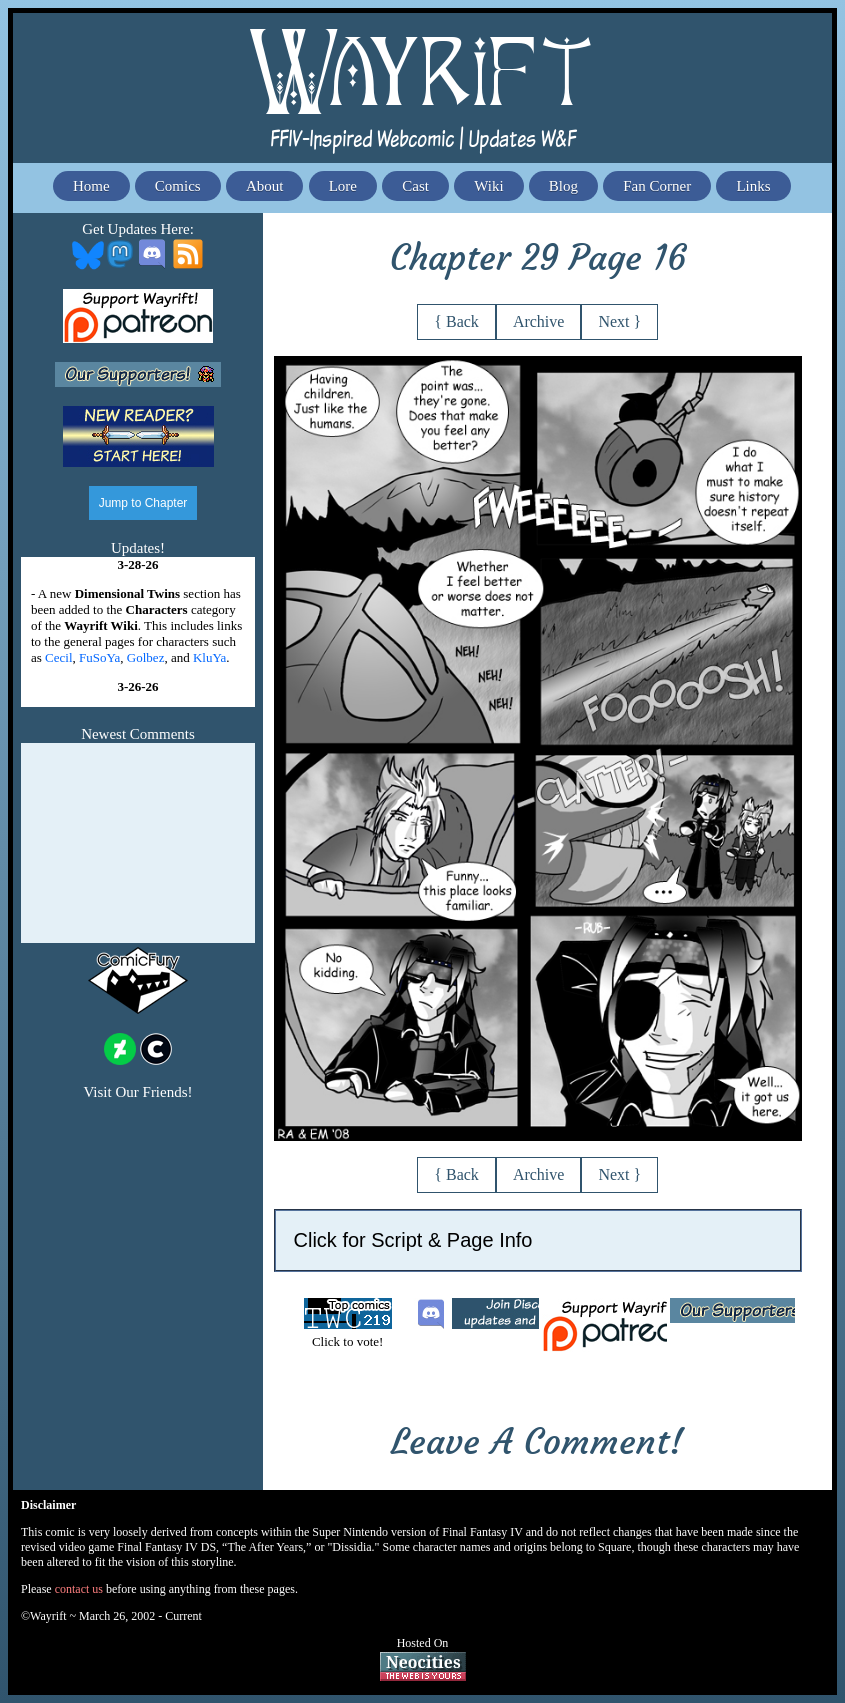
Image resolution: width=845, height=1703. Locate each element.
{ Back (456, 321)
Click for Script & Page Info (413, 1240)
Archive (539, 321)
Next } (619, 321)
